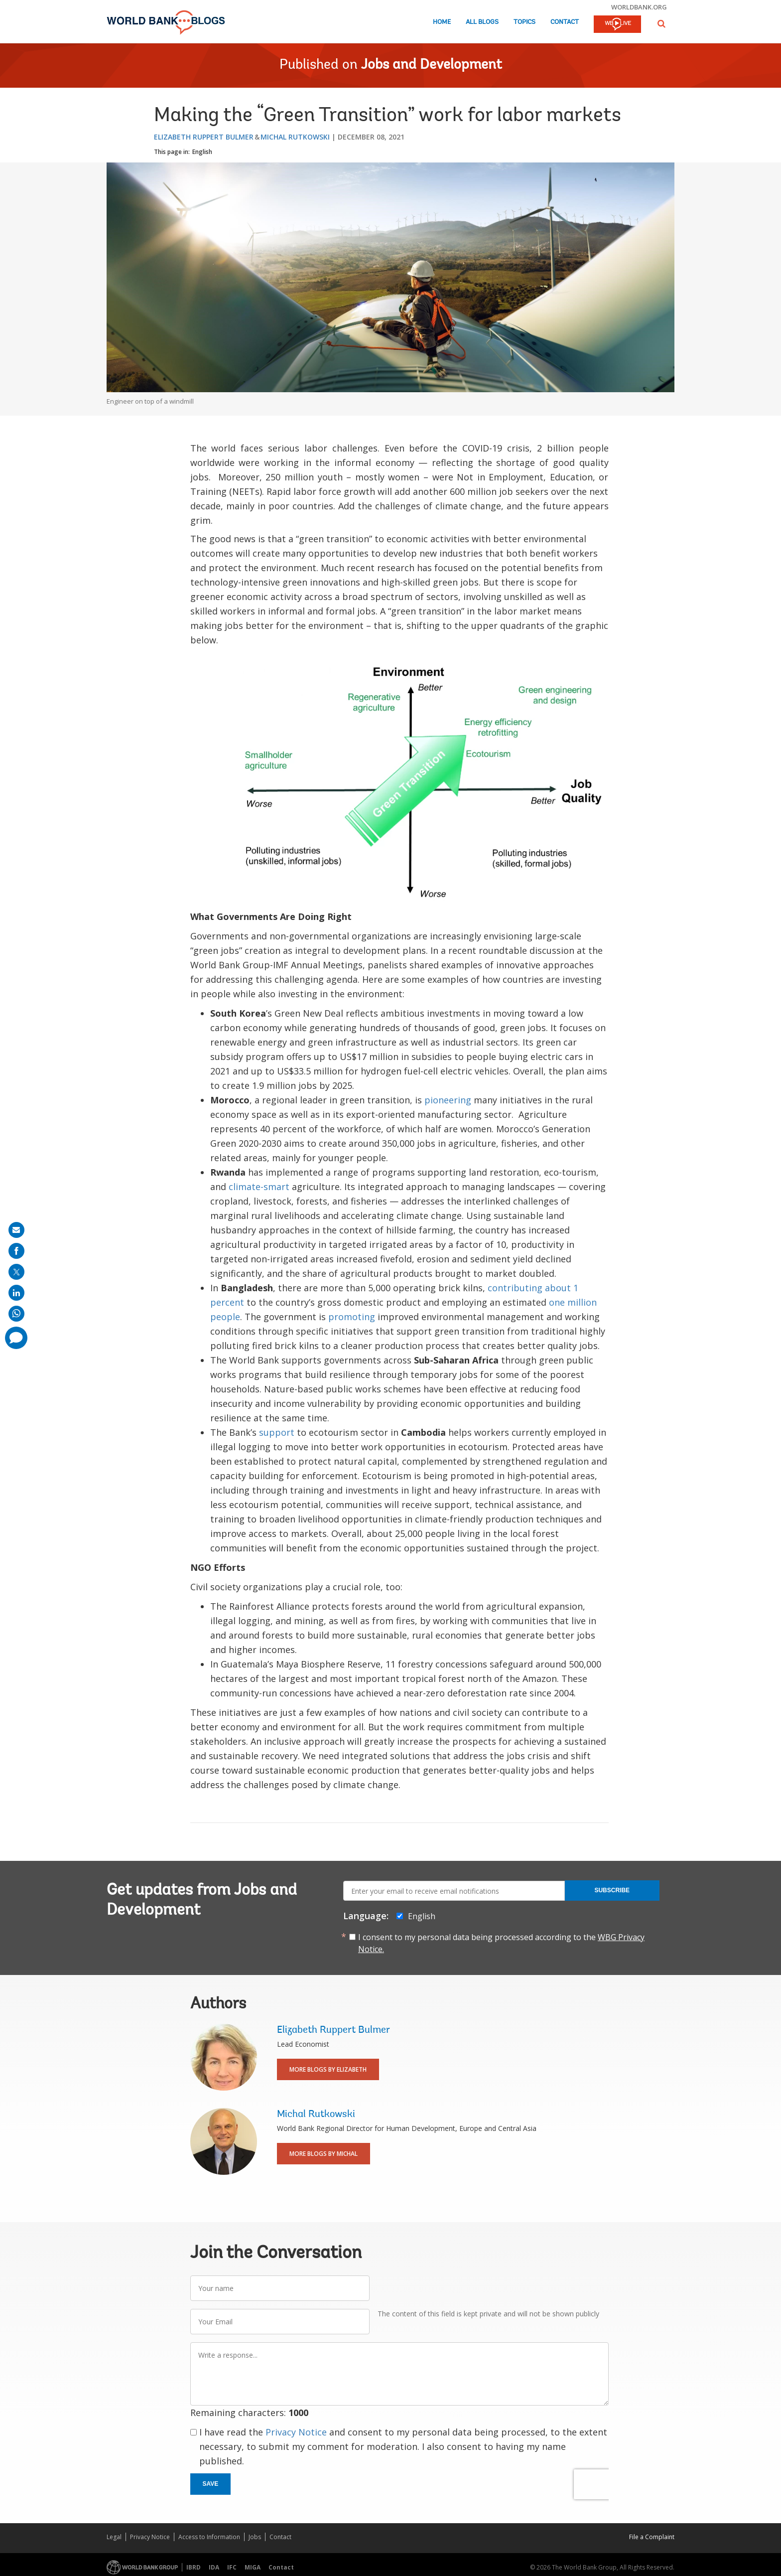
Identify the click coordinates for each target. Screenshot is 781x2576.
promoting (351, 1317)
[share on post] (16, 1272)
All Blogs (482, 22)
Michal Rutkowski (295, 137)
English (202, 152)
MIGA (252, 2567)
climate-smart (259, 1187)
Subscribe (612, 1890)
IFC (232, 2567)
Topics (524, 22)
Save (211, 2483)
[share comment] (16, 1338)
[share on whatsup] (16, 1314)
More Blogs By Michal (323, 2153)
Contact (564, 22)
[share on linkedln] (16, 1293)
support (276, 1432)
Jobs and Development (431, 65)
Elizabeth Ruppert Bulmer (204, 137)
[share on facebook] (16, 1251)
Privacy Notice (296, 2432)
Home (442, 22)
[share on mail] (16, 1230)
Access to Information (209, 2537)
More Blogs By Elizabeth (328, 2069)
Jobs (255, 2537)
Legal (114, 2537)
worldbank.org (639, 7)
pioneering (447, 1100)
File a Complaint (651, 2537)
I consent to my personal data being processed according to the (501, 1943)
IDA (214, 2567)
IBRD (193, 2567)
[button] (661, 23)
